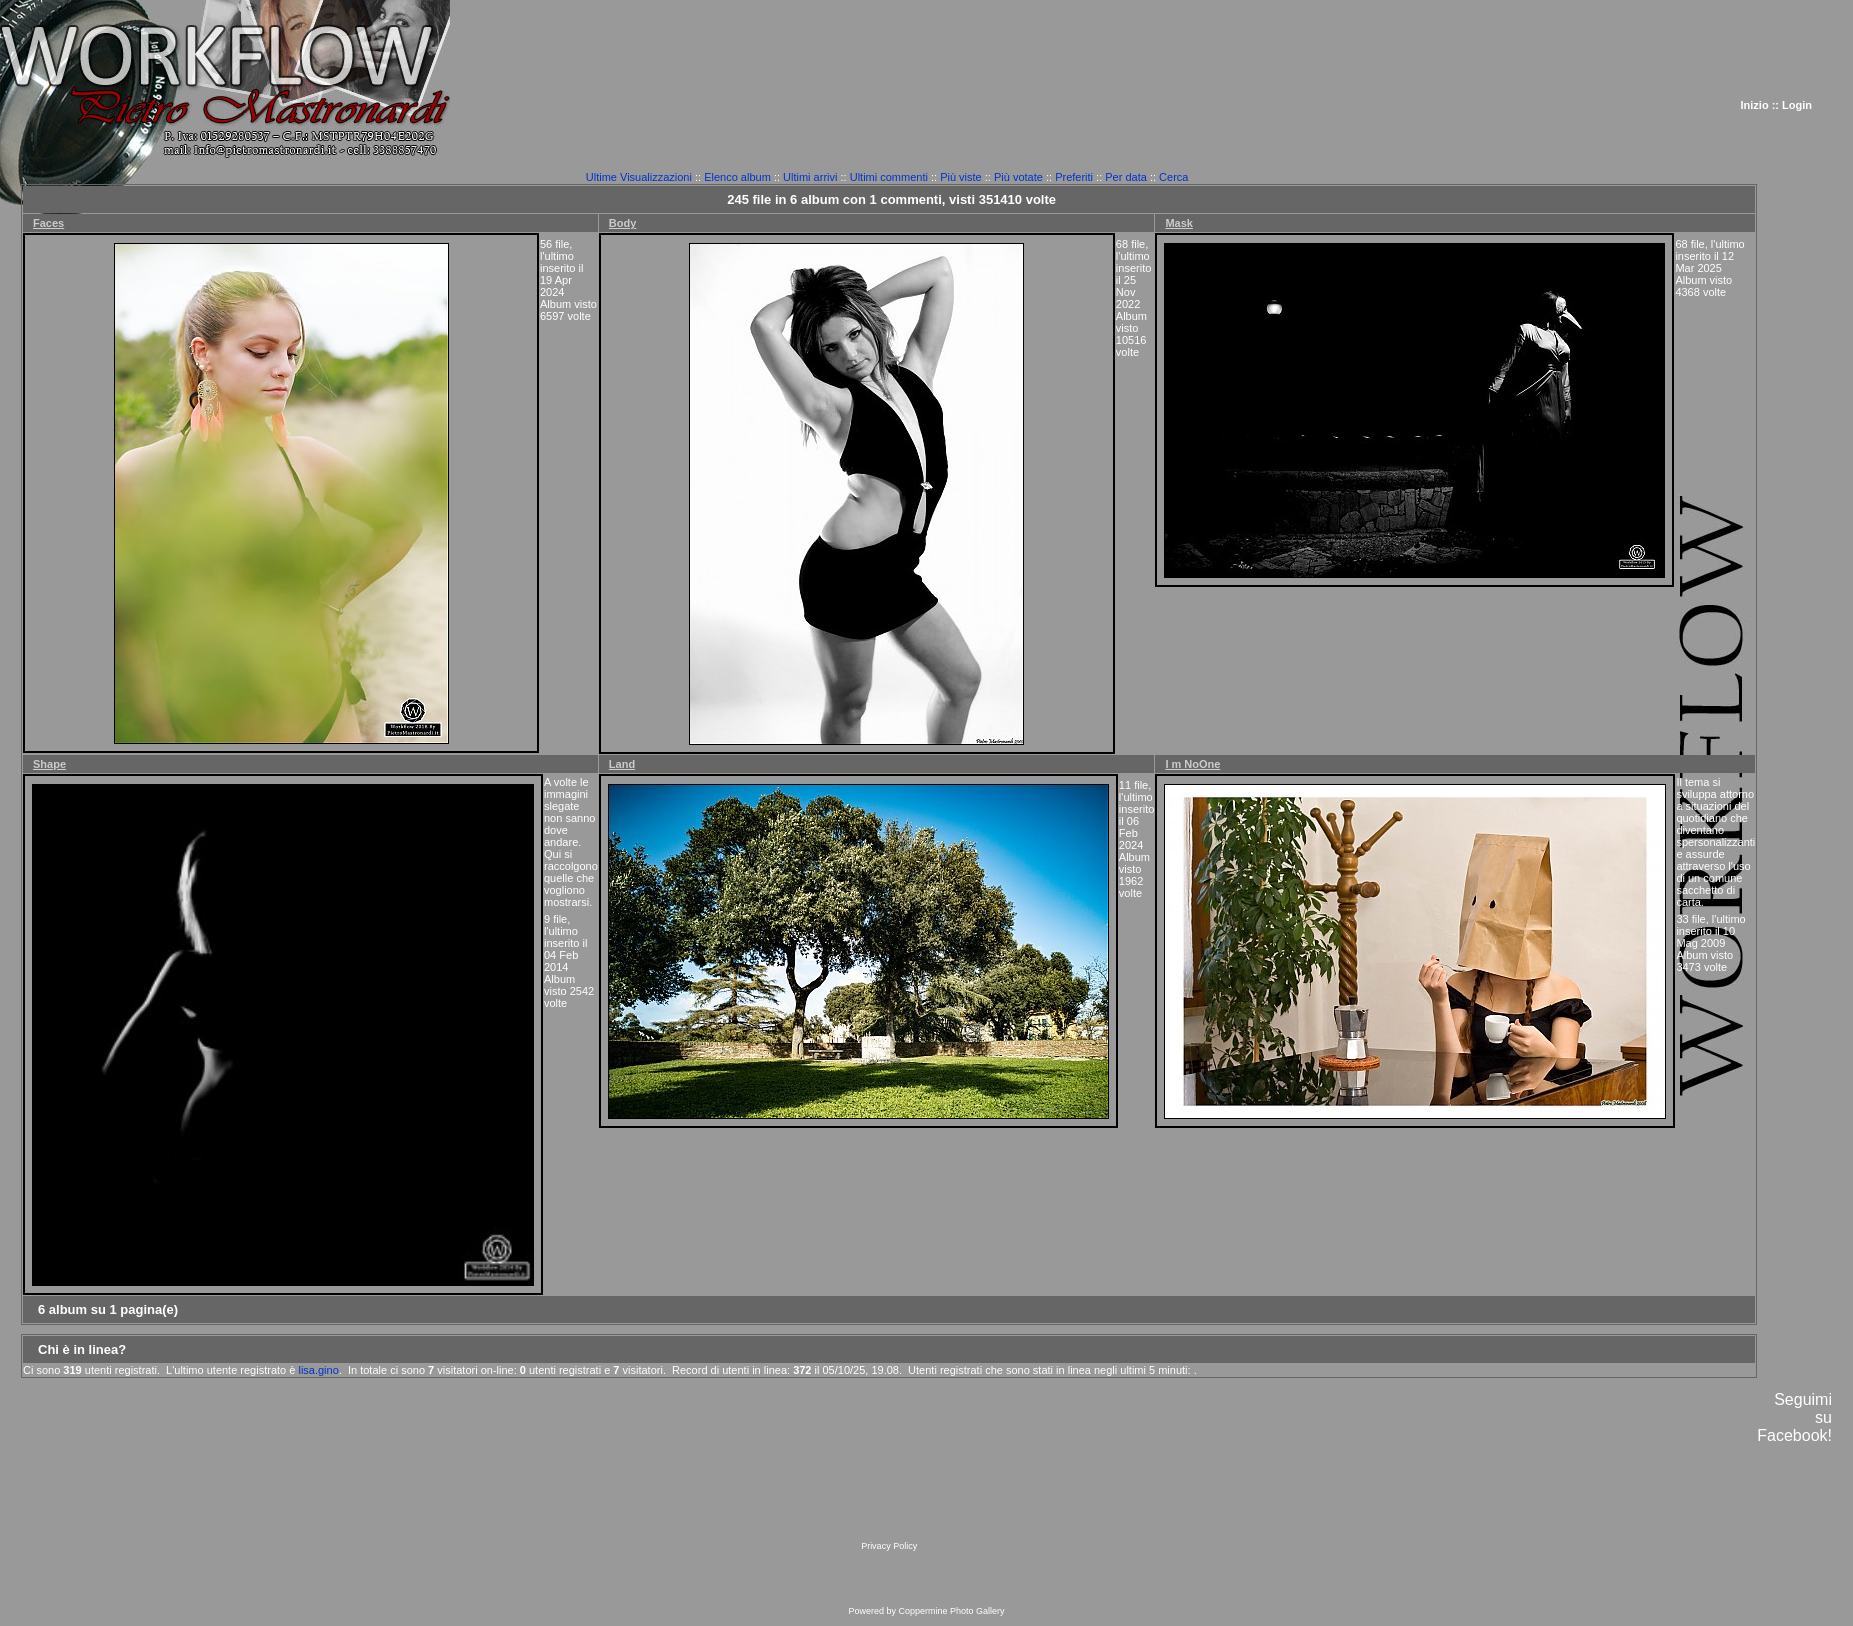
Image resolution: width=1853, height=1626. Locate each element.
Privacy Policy (889, 1546)
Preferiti (1074, 177)
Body (623, 223)
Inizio (1755, 105)
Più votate (1018, 177)
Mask (1179, 223)
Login (1797, 105)
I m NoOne (1192, 764)
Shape (49, 764)
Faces (48, 223)
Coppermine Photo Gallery (951, 1611)
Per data (1126, 177)
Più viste (961, 177)
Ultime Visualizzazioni (639, 177)
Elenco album (737, 177)
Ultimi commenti (889, 177)
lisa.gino (318, 1370)
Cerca (1173, 177)
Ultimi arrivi (810, 177)
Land (622, 764)
